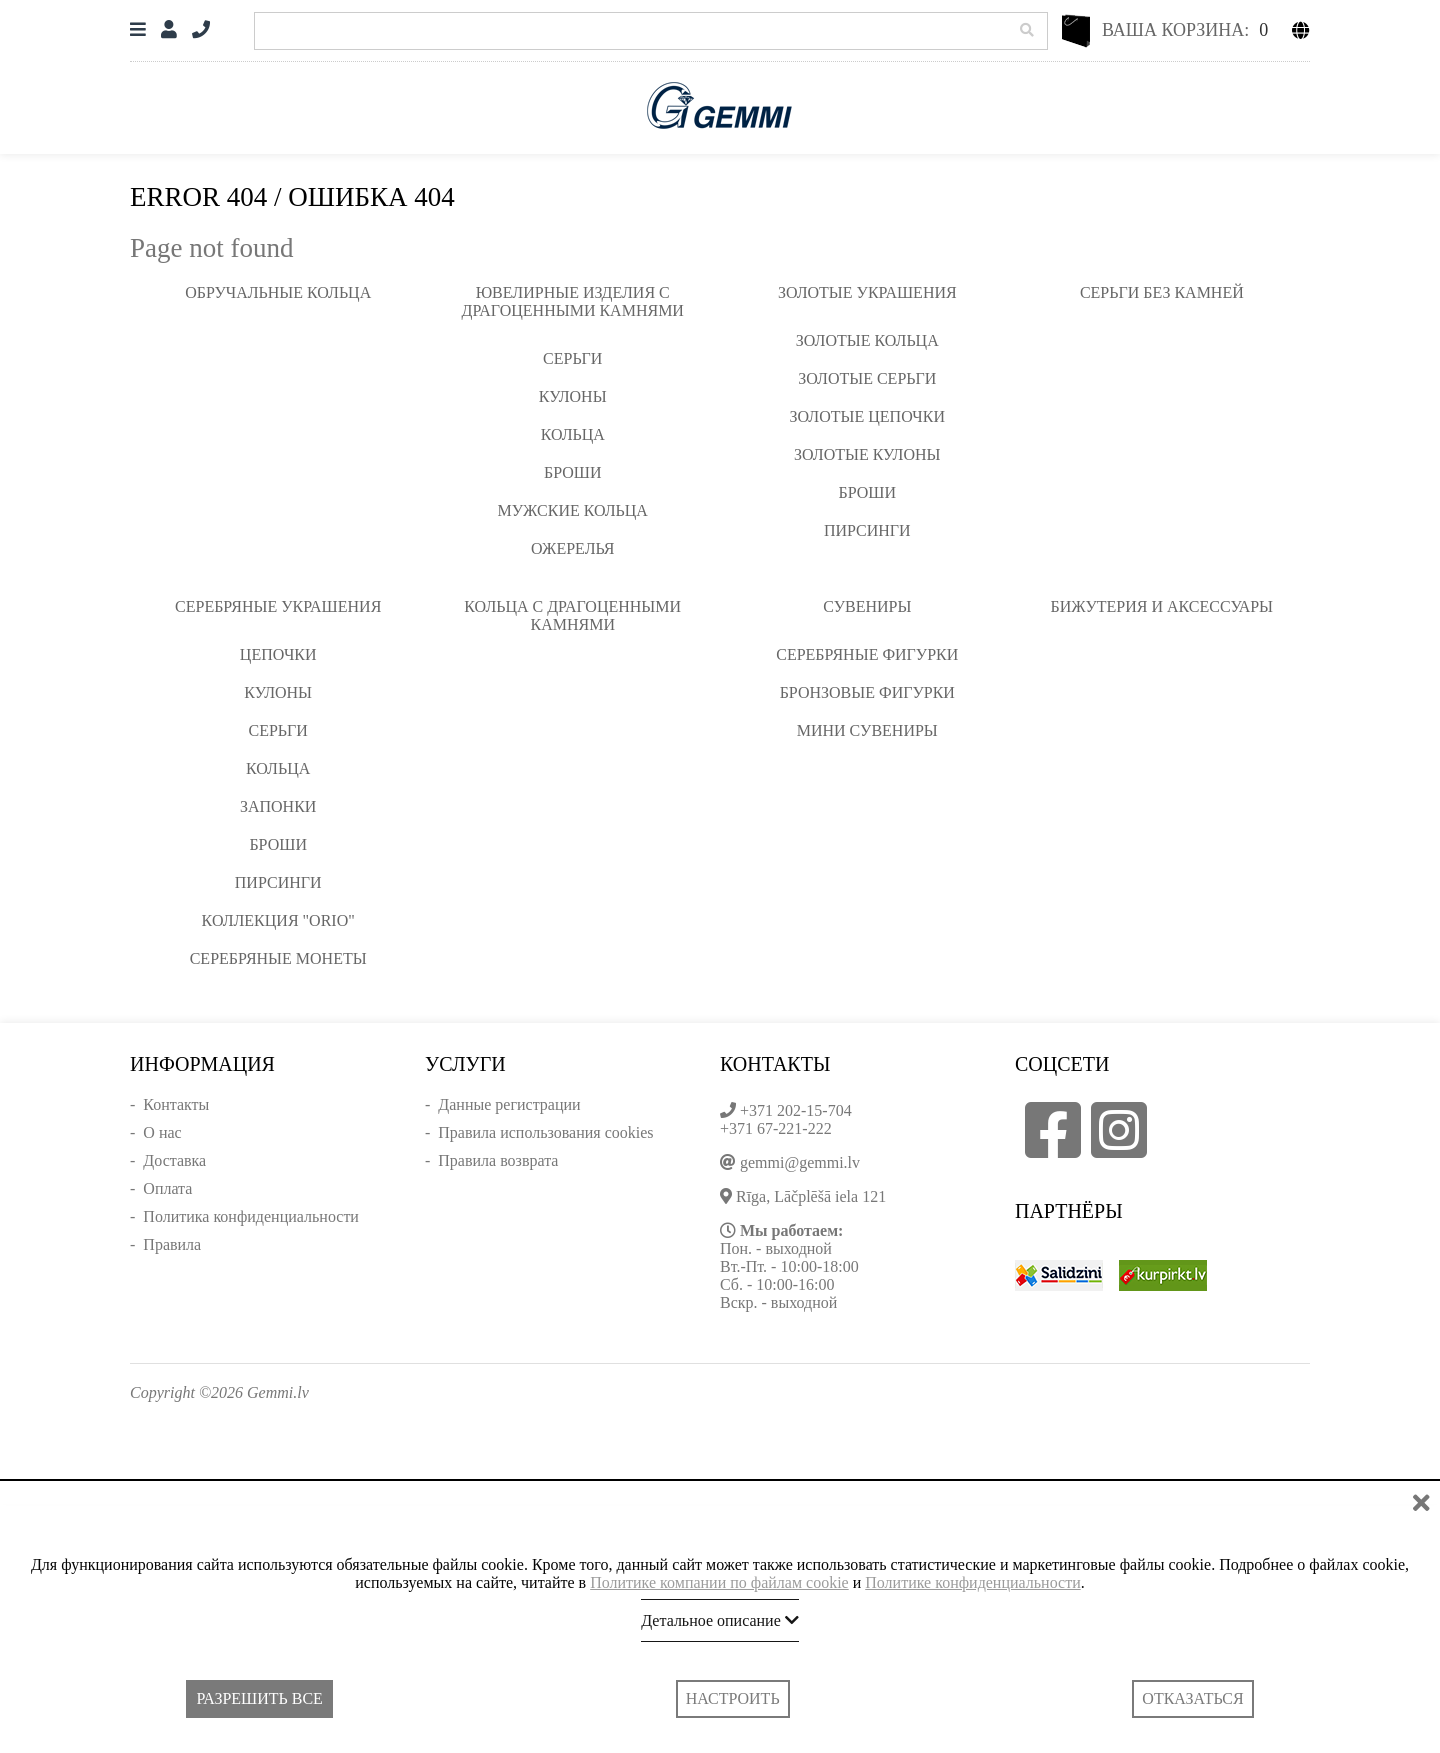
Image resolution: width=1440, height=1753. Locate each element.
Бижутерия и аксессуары (1162, 606)
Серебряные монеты (278, 958)
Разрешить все (259, 1698)
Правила (172, 1244)
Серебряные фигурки (867, 654)
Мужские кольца (573, 510)
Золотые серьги (867, 378)
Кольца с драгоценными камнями (572, 615)
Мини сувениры (867, 730)
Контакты (176, 1104)
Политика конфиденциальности (251, 1216)
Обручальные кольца (278, 292)
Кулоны (573, 396)
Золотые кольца (867, 340)
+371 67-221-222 (776, 1128)
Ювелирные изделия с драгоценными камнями (573, 301)
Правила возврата (498, 1160)
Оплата (167, 1188)
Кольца (573, 434)
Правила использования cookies (545, 1132)
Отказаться (1192, 1698)
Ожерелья (573, 548)
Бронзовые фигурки (867, 692)
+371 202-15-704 (796, 1110)
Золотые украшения (867, 292)
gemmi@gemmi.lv (800, 1162)
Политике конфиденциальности (972, 1582)
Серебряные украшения (278, 606)
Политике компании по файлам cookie (719, 1582)
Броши (573, 472)
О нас (162, 1132)
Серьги (572, 358)
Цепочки (278, 654)
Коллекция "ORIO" (278, 920)
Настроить (733, 1698)
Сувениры (867, 606)
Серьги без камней (1162, 292)
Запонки (278, 806)
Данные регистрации (509, 1104)
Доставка (174, 1160)
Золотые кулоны (867, 454)
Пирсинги (867, 530)
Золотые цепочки (867, 416)
